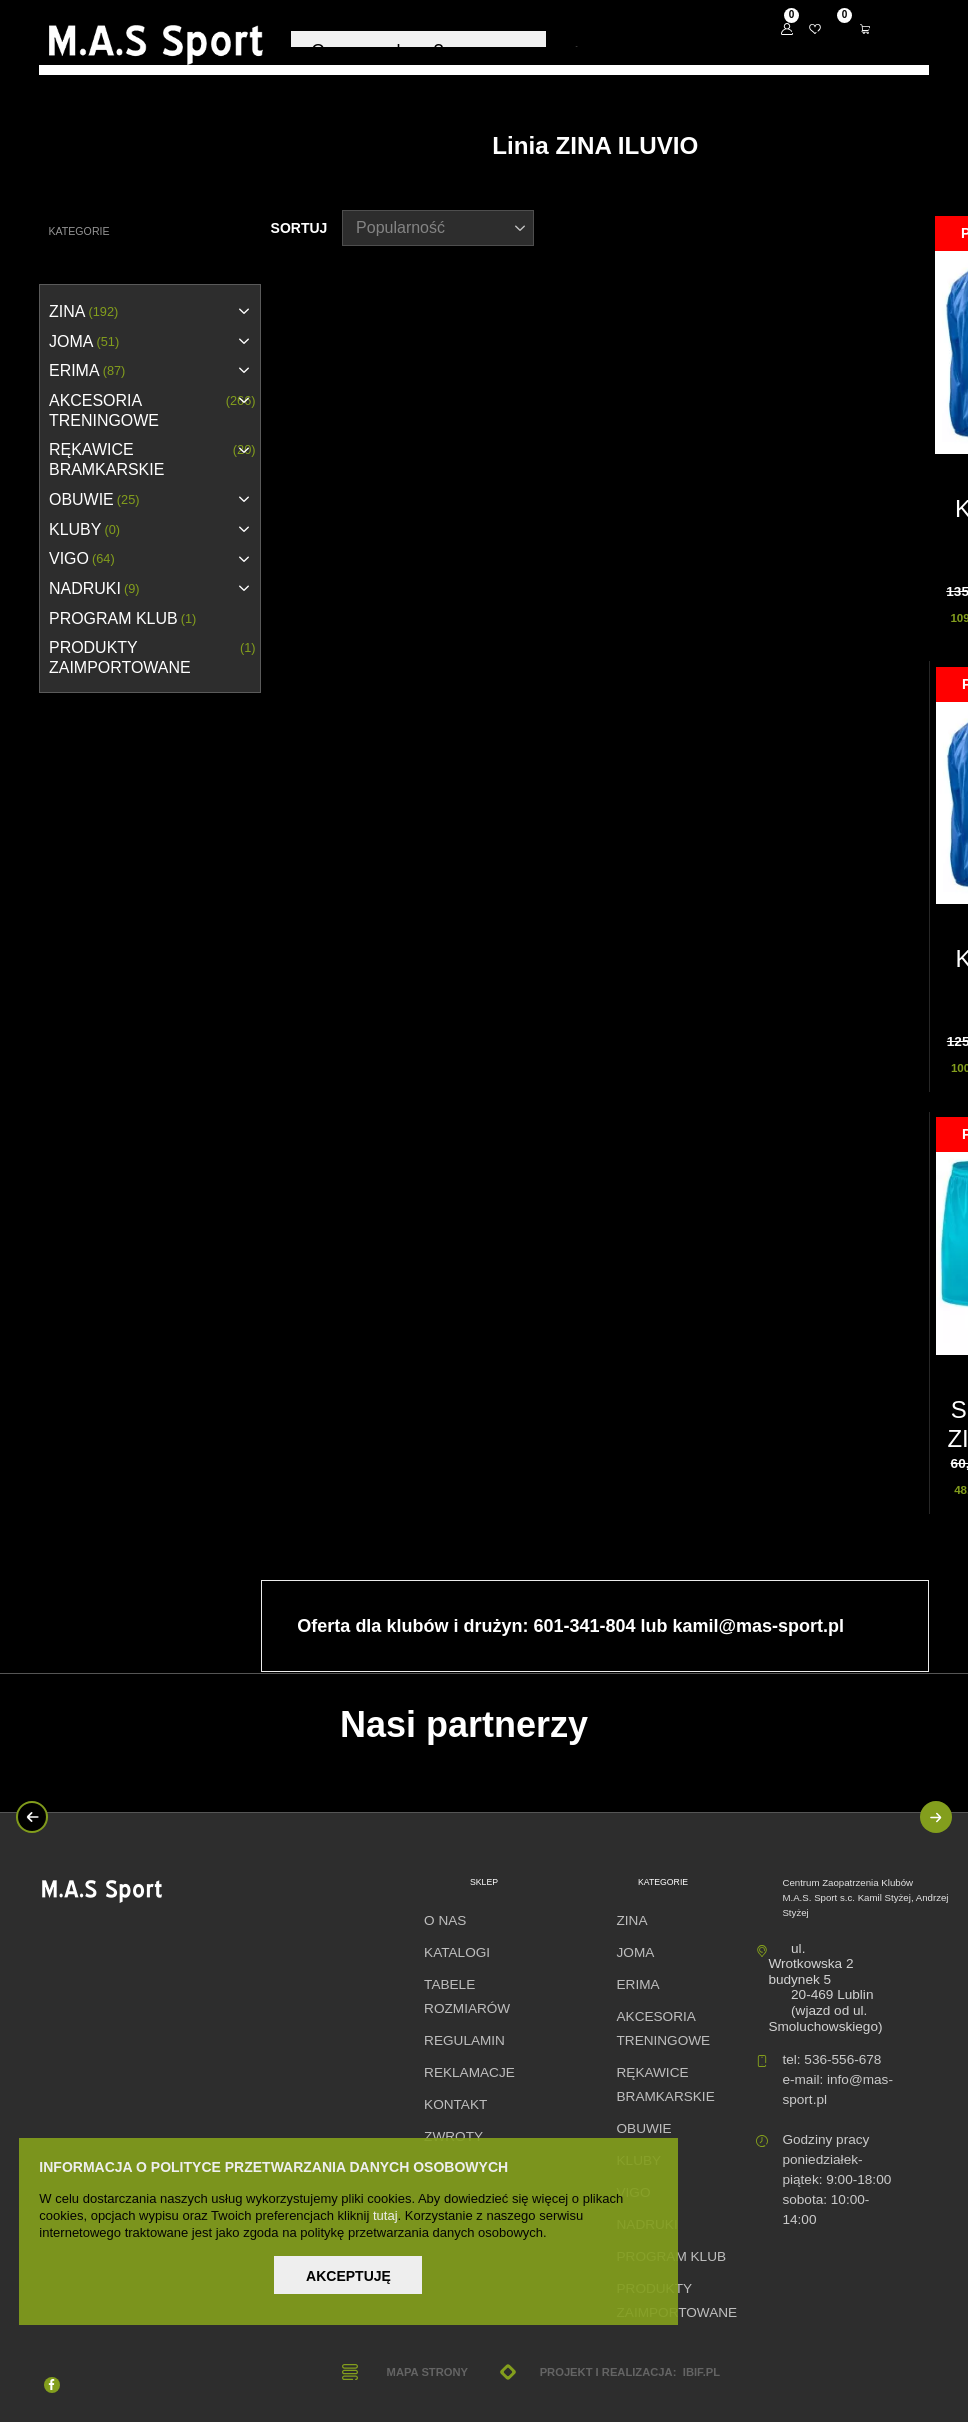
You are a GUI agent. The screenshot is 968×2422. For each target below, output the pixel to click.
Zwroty (453, 2136)
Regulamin (464, 2040)
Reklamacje (469, 2072)
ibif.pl (701, 2372)
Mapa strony (427, 2372)
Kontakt (455, 2104)
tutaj (385, 2215)
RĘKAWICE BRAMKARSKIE (152, 460)
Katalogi (457, 1952)
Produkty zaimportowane (152, 658)
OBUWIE (94, 500)
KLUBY (84, 530)
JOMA (84, 342)
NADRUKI (94, 589)
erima (87, 371)
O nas (445, 1920)
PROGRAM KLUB (122, 619)
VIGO (82, 559)
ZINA (83, 312)
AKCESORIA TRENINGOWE (152, 411)
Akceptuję (348, 2276)
